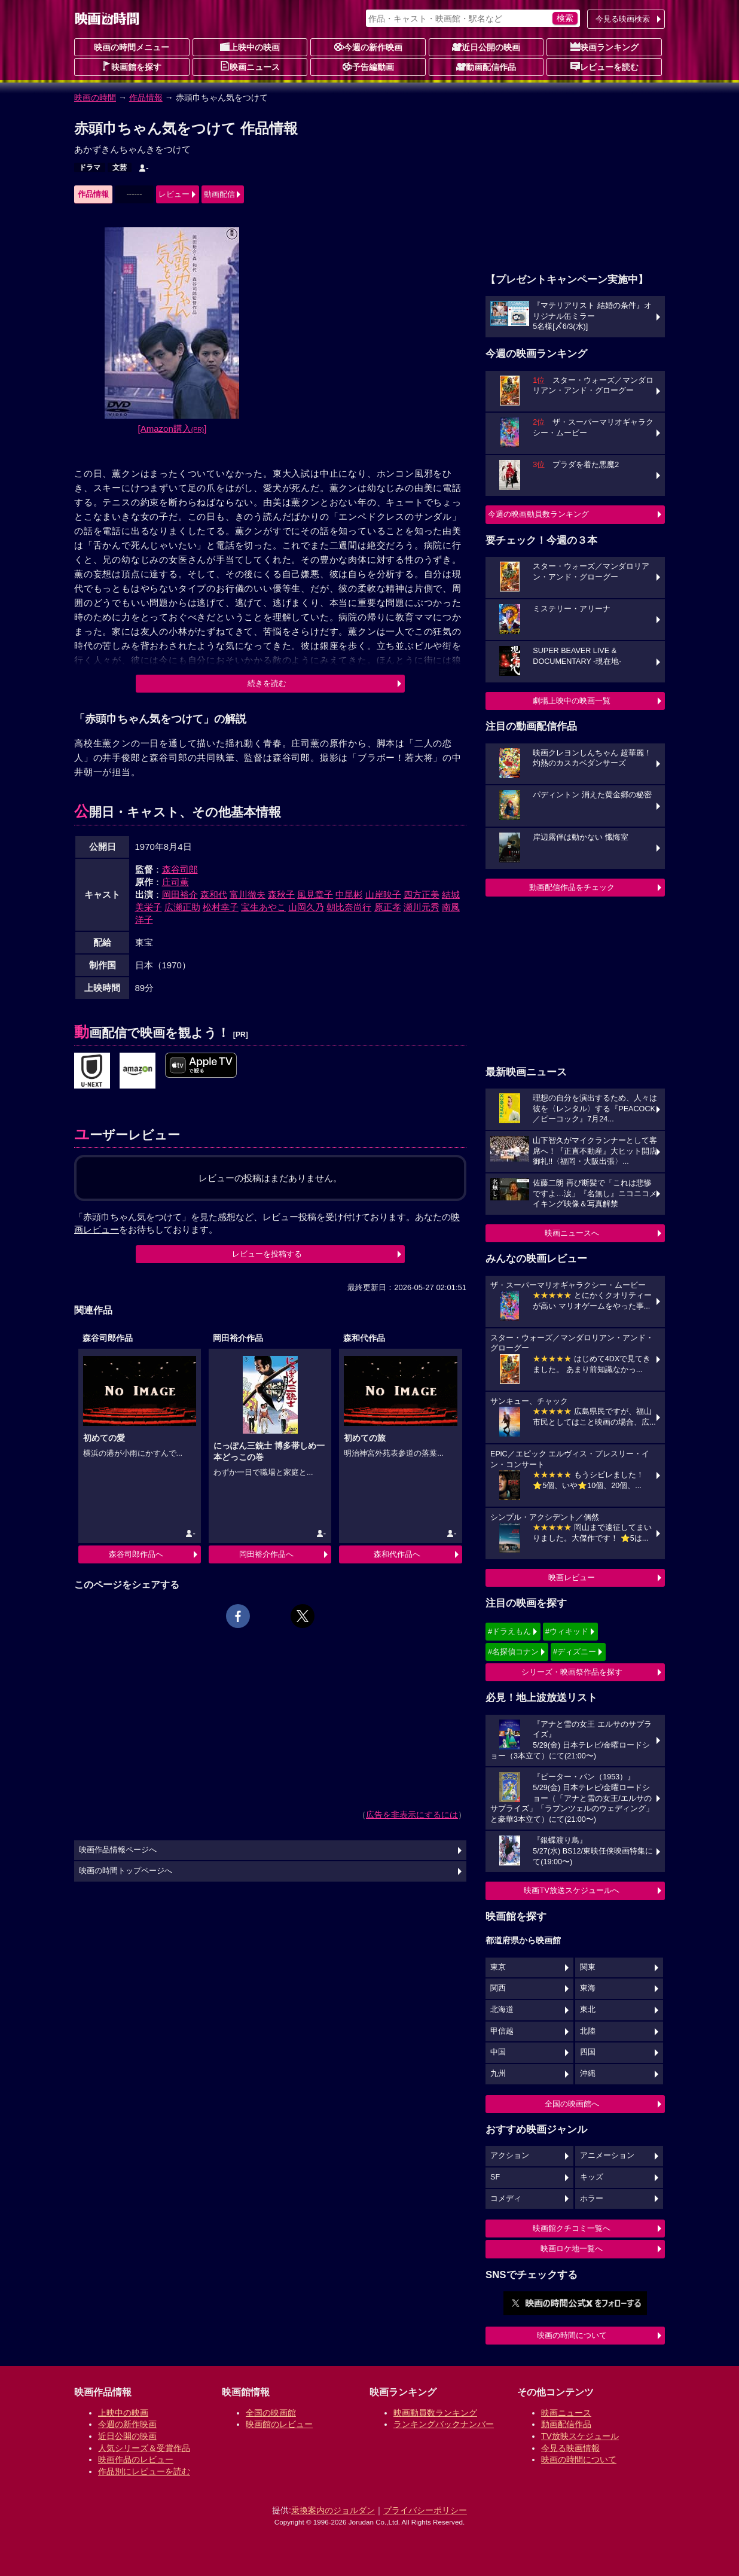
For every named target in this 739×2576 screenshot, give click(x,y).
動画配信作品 (486, 66)
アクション (509, 2155)
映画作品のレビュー (135, 2459)
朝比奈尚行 (348, 907)
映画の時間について (572, 2335)
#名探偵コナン (513, 1651)
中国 (498, 2052)
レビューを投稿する (267, 1253)
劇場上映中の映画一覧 (571, 700)
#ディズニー (574, 1651)
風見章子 (315, 894)
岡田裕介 (180, 894)
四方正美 (421, 894)
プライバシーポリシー (425, 2510)
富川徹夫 (247, 894)
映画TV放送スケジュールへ (571, 1890)
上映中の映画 (250, 46)
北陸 (588, 2031)
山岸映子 (383, 894)
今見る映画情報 (570, 2448)
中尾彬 (348, 894)
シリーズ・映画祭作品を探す (571, 1671)
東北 (588, 2009)
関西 (498, 1988)
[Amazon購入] (172, 428)
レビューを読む (604, 66)
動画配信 (219, 194)
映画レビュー (571, 1577)
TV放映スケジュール (580, 2436)
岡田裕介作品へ (266, 1554)
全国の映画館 (271, 2413)
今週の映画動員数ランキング (538, 514)
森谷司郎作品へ (136, 1554)
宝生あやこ (263, 907)
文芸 (119, 167)
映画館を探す (131, 66)
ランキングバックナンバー (443, 2424)
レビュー (174, 194)
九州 (498, 2073)
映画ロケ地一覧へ (571, 2248)
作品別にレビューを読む (144, 2471)
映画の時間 (95, 97)
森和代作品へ (397, 1554)
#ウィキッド (566, 1631)
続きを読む (267, 683)
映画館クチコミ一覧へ (571, 2228)
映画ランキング (604, 46)
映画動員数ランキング (435, 2413)
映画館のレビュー (279, 2424)
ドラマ (89, 167)
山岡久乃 (306, 907)
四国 (588, 2052)
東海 (588, 1988)
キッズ (591, 2177)
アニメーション (607, 2155)
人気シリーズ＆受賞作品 (144, 2448)
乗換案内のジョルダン (333, 2510)
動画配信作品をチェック (572, 887)
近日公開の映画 (486, 46)
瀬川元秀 (421, 907)
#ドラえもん (509, 1631)
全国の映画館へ (572, 2103)
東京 (498, 1967)
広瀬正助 (182, 907)
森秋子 (281, 894)
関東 (588, 1967)
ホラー (591, 2198)
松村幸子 (221, 907)
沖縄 (588, 2073)
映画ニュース (250, 66)
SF (495, 2177)
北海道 (502, 2009)
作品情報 (146, 97)
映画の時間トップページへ (125, 1871)
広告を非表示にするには (412, 1814)
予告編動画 (368, 66)
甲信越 (502, 2031)
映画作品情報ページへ (118, 1850)
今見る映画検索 (623, 18)
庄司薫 (175, 882)
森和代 (213, 894)
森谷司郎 (180, 869)
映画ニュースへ (572, 1232)
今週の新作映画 (368, 46)
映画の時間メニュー (131, 47)
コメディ (505, 2198)
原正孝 (387, 907)
